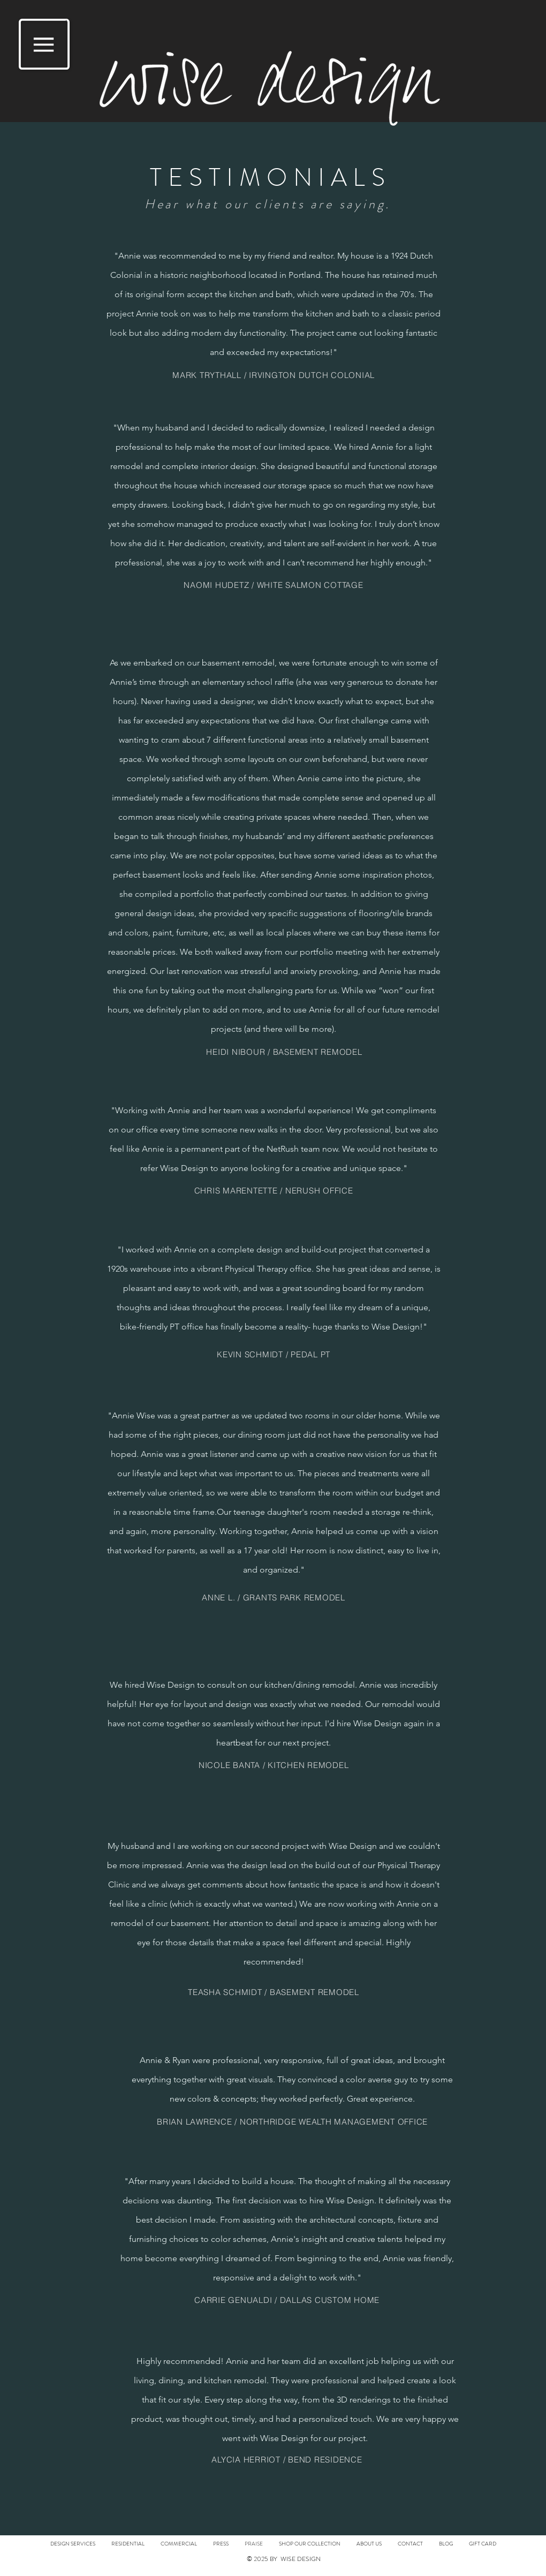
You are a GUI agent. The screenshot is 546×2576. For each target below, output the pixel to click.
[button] (44, 44)
